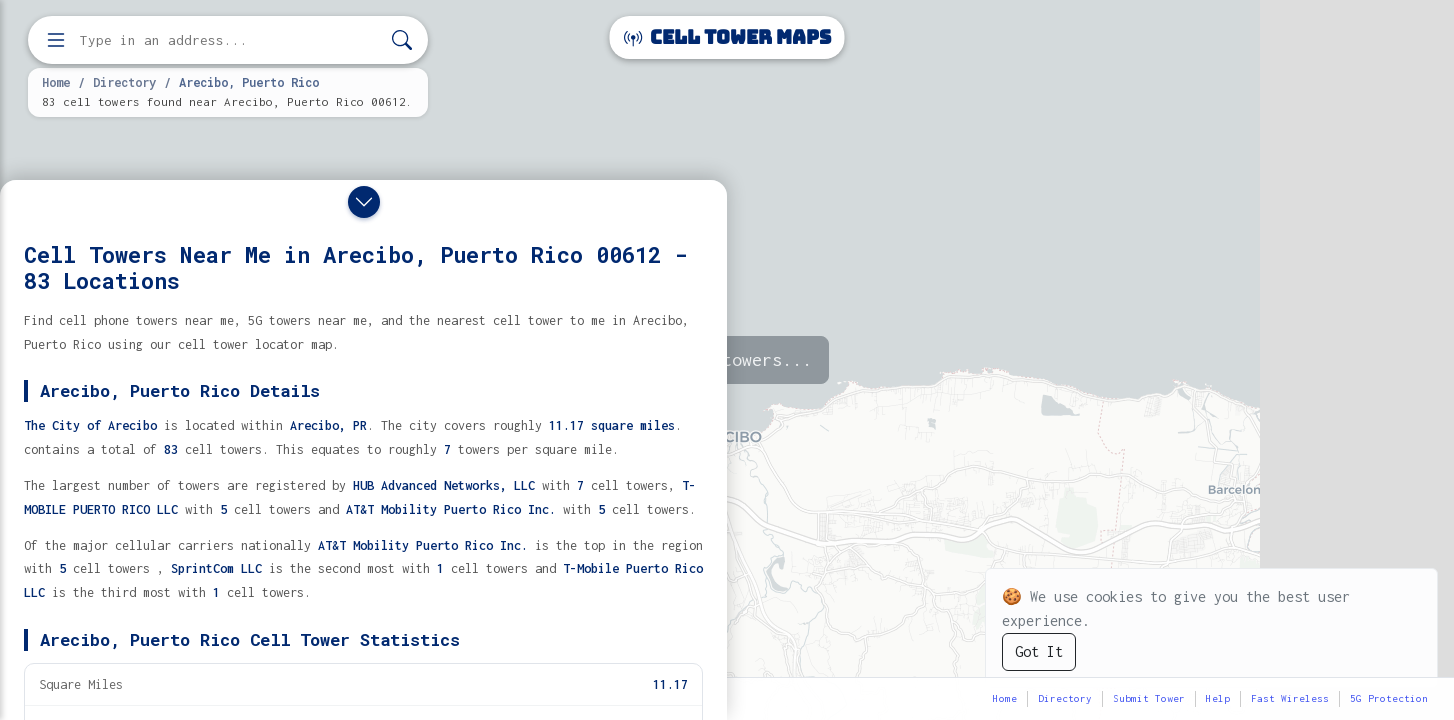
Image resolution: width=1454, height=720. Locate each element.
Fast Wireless (1290, 698)
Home (56, 82)
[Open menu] (56, 40)
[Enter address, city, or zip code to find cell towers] (230, 40)
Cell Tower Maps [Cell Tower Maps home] (727, 37)
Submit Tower (1149, 698)
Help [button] (1218, 698)
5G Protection (1389, 698)
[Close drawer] (364, 202)
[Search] (402, 40)
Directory (124, 82)
